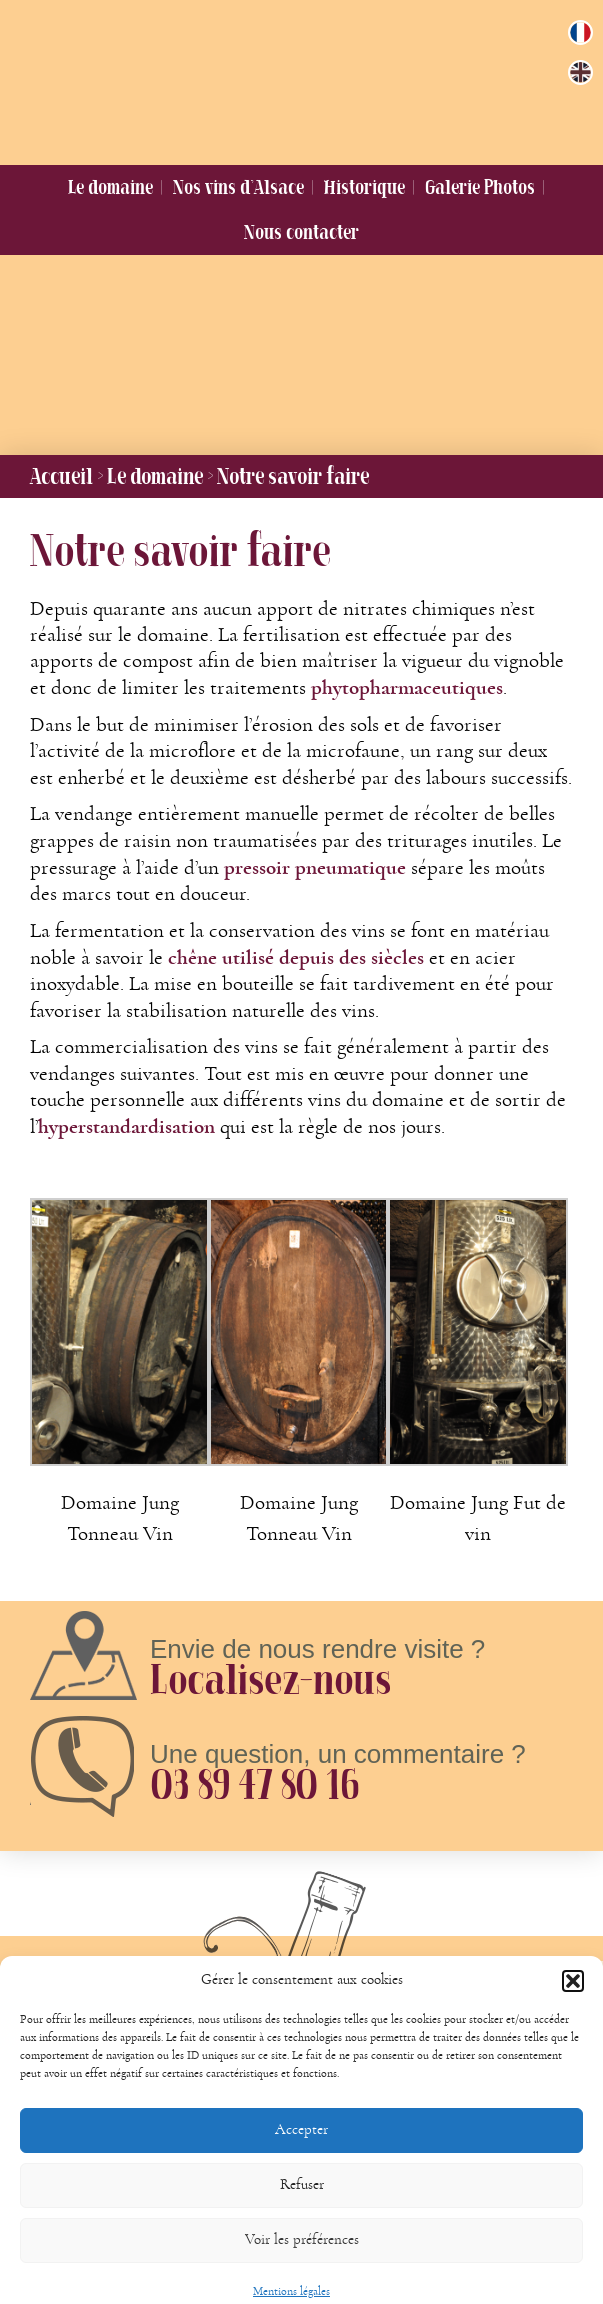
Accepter (301, 2147)
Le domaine (110, 187)
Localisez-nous (270, 1679)
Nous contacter (301, 232)
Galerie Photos (480, 187)
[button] (573, 1999)
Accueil (61, 476)
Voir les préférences (302, 2257)
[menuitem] (580, 32)
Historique (364, 187)
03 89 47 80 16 (254, 1784)
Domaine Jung (289, 78)
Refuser (302, 2202)
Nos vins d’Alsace (238, 187)
